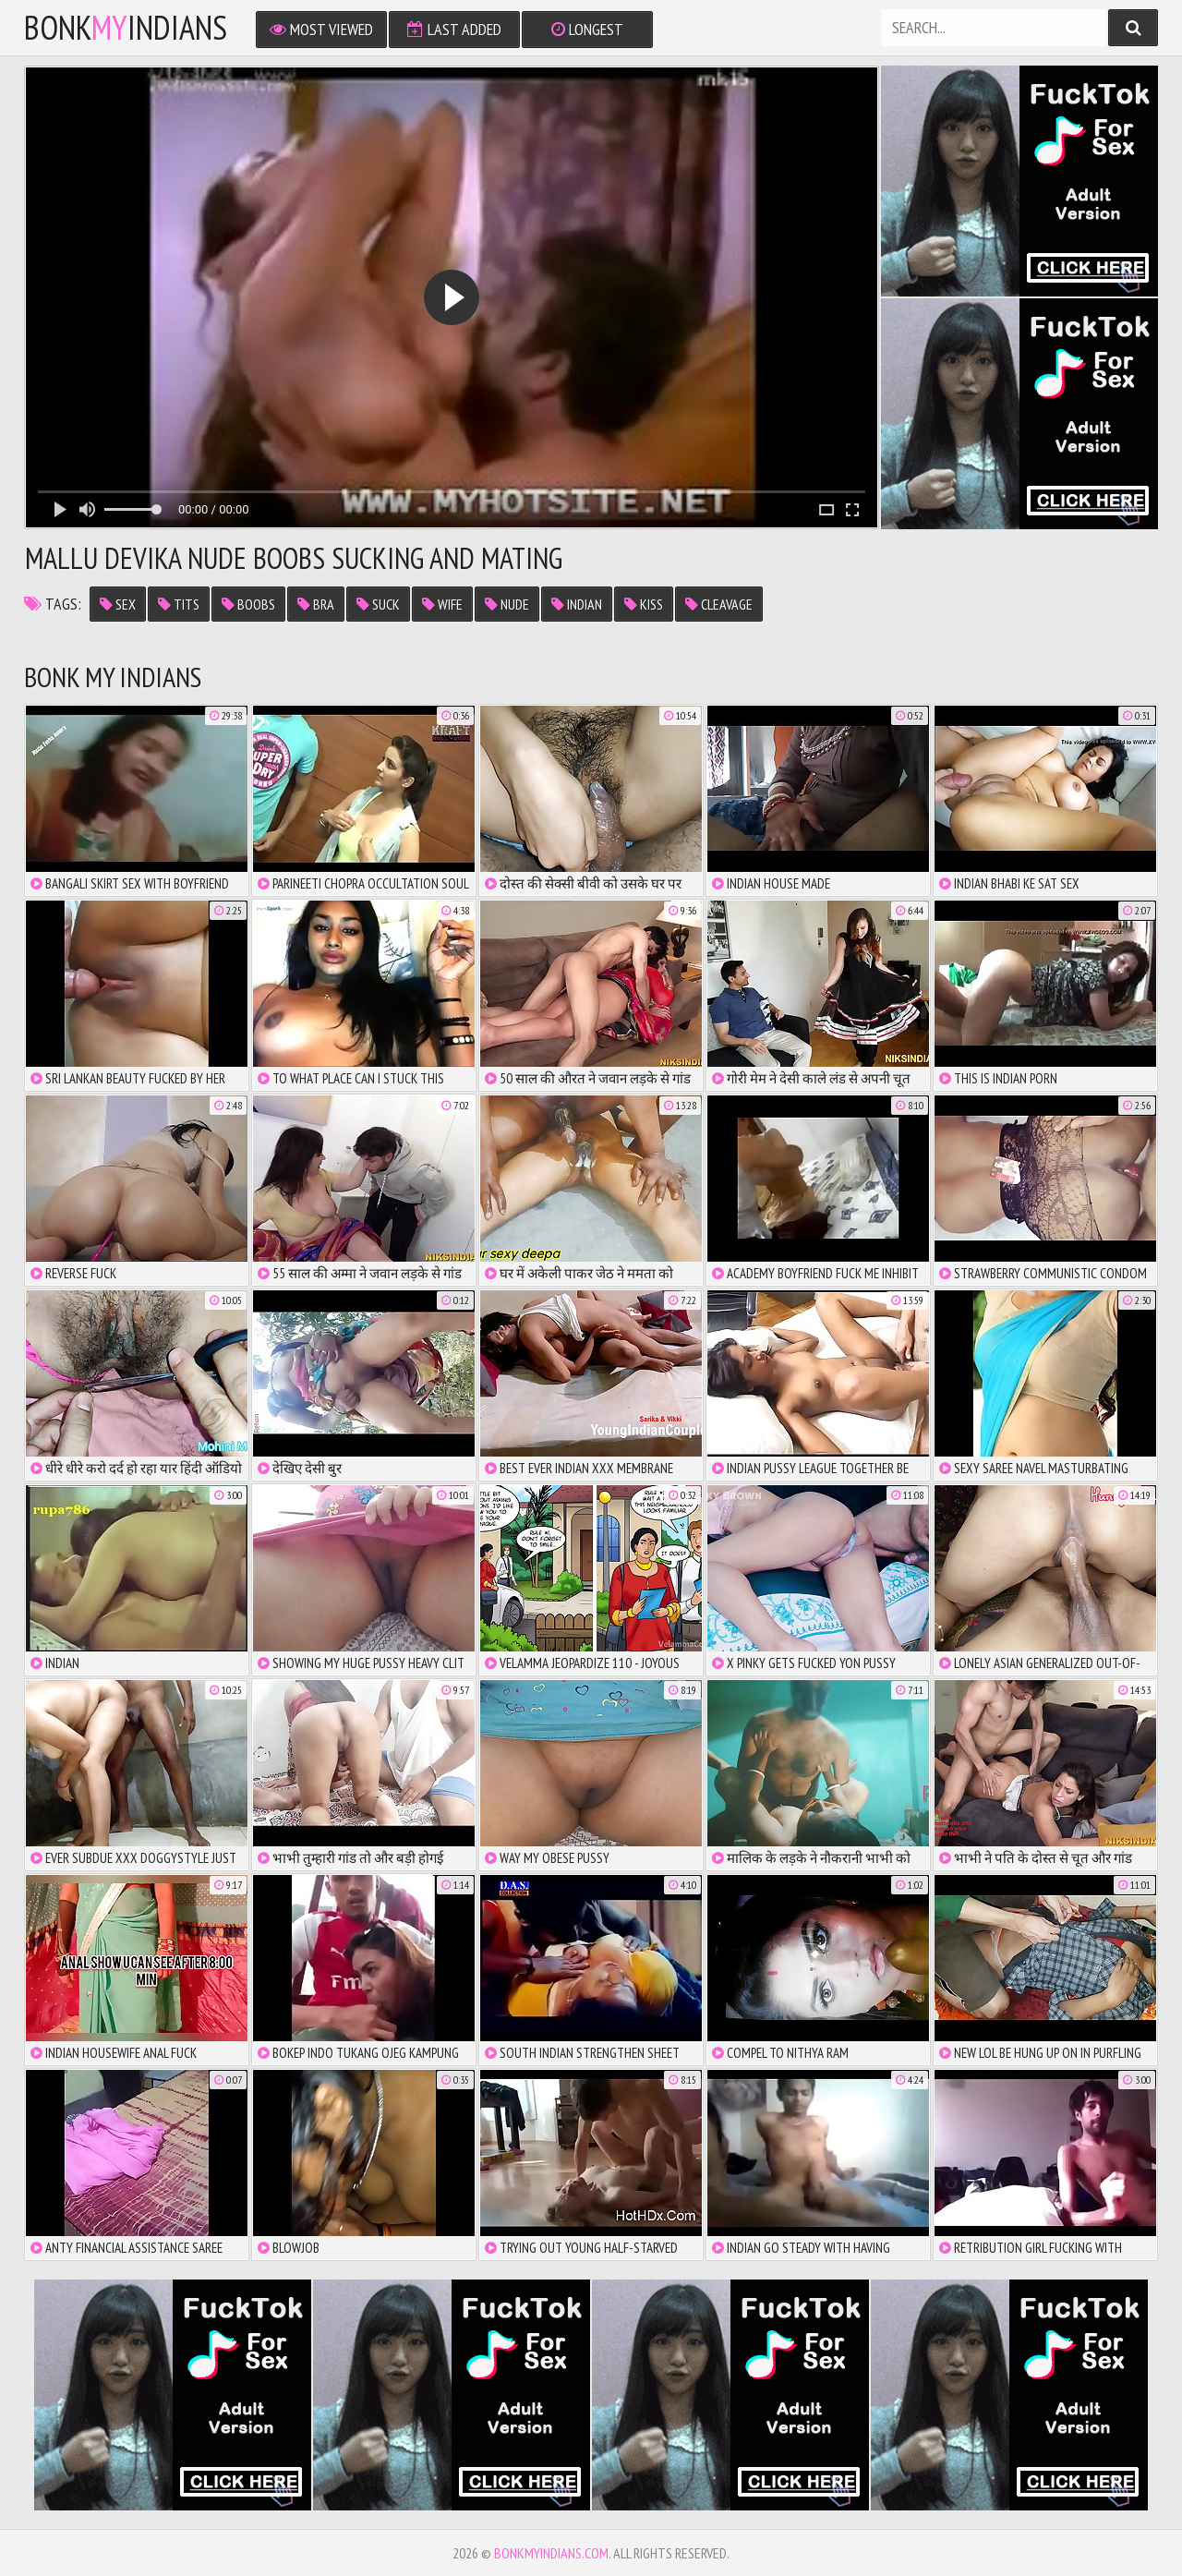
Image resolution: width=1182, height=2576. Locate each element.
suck (378, 604)
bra (315, 604)
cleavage (719, 604)
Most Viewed (321, 29)
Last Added (454, 29)
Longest (587, 29)
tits (178, 604)
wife (442, 604)
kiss (643, 604)
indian (576, 604)
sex (118, 604)
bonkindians (125, 27)
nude (507, 604)
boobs (248, 604)
